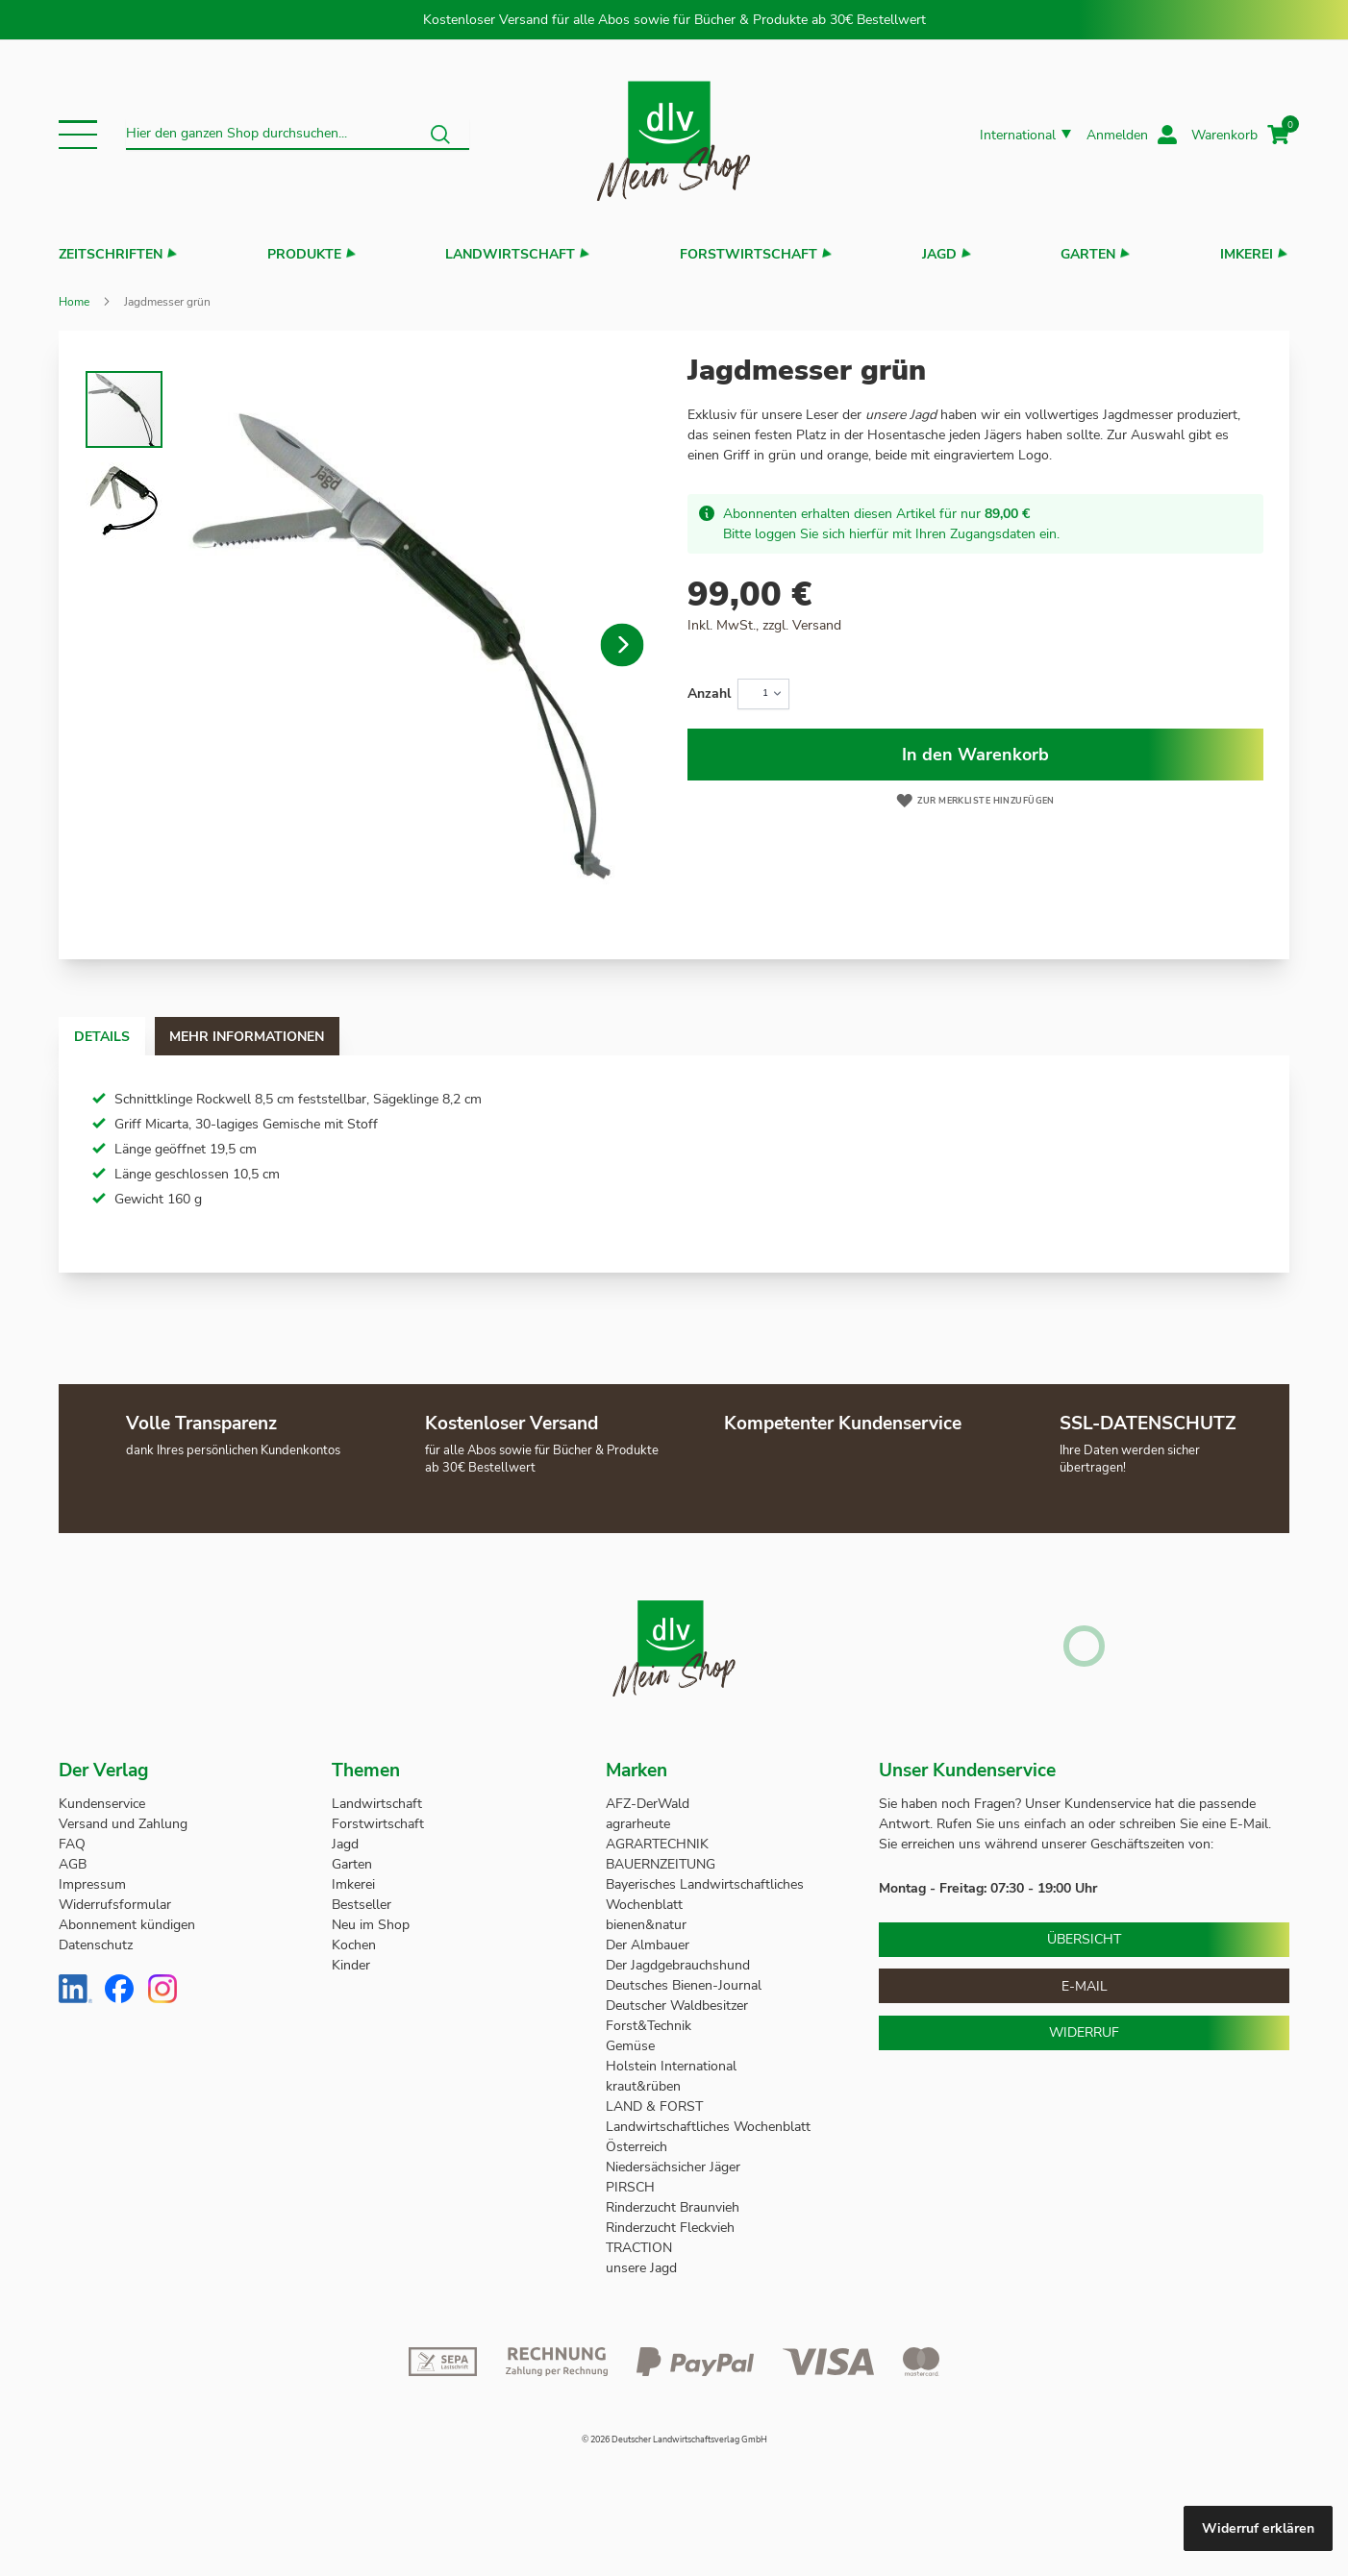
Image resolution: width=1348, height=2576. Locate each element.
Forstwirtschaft (748, 254)
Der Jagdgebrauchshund (678, 1965)
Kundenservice (102, 1804)
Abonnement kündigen (127, 1925)
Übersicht (1084, 1939)
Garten (1088, 254)
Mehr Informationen (302, 1037)
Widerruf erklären (1258, 2528)
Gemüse (632, 2046)
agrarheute (638, 1824)
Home (74, 302)
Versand (816, 625)
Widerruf (1084, 2032)
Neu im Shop (371, 1925)
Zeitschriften (110, 254)
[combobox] (297, 134)
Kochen (354, 1945)
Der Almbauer (647, 1945)
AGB (73, 1864)
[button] (78, 134)
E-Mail (1084, 1986)
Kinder (351, 1965)
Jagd (939, 254)
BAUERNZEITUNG (660, 1864)
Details (120, 1037)
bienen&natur (646, 1925)
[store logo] (673, 135)
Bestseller (361, 1904)
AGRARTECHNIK (657, 1844)
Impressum (92, 1884)
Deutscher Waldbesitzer (677, 2005)
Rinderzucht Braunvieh (674, 2207)
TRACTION (639, 2248)
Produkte (304, 254)
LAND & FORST (656, 2106)
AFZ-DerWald (647, 1804)
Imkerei (1246, 254)
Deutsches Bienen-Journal (683, 1985)
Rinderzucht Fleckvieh (670, 2227)
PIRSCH (630, 2187)
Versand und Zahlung (123, 1824)
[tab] (120, 1036)
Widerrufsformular (115, 1904)
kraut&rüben (643, 2086)
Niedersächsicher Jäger (675, 2167)
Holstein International (673, 2066)
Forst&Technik (650, 2026)
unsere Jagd (641, 2268)
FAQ (72, 1844)
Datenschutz (96, 1945)
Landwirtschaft (510, 254)
